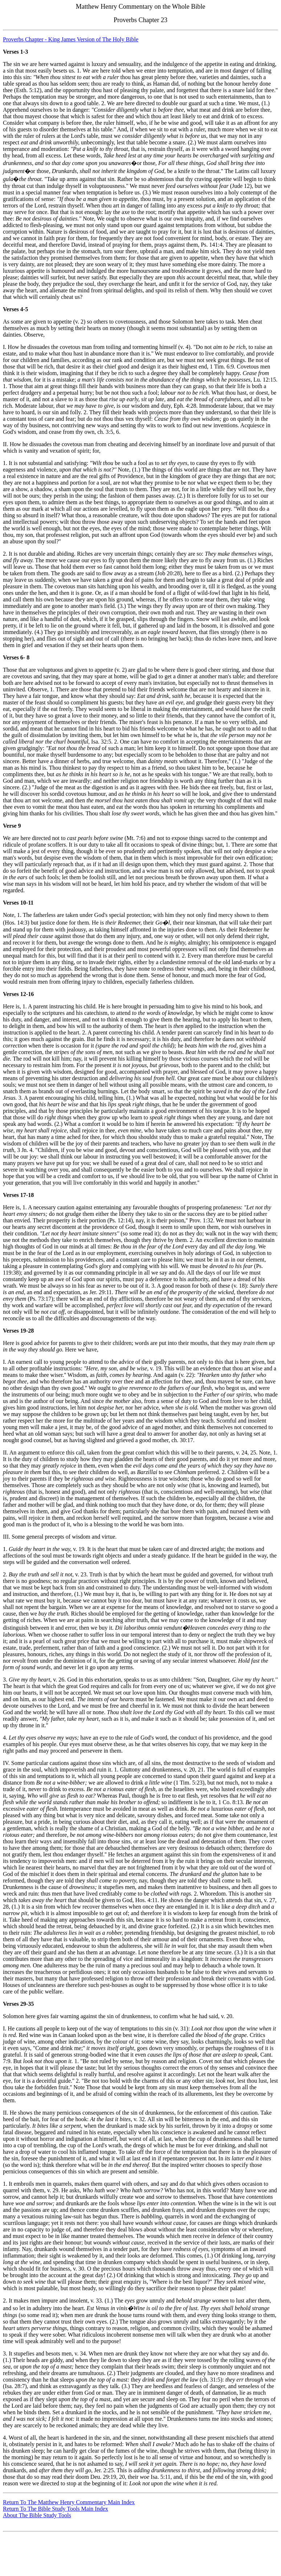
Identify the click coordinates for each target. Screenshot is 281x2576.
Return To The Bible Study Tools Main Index (55, 2509)
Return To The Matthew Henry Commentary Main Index (69, 2502)
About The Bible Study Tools (37, 2515)
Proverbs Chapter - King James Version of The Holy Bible (70, 39)
